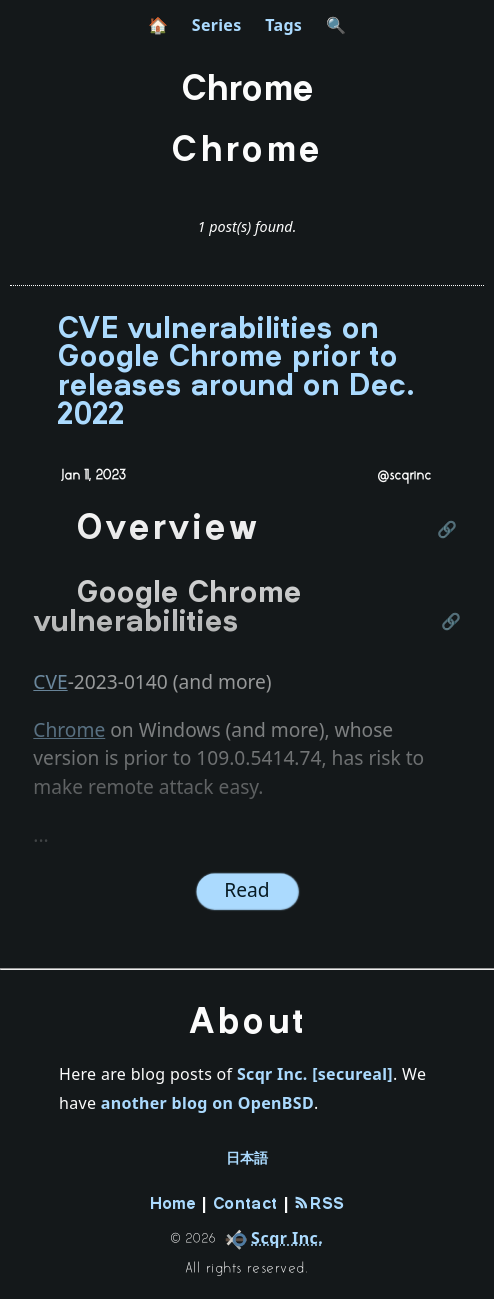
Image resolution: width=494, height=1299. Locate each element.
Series (217, 25)
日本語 (247, 1158)
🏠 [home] (158, 25)
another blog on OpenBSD (207, 1103)
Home (173, 1204)
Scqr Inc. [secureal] (315, 1074)
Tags (283, 25)
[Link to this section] (448, 531)
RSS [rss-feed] (320, 1204)
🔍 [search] (336, 25)
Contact (245, 1204)
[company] (270, 1238)
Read (246, 889)
